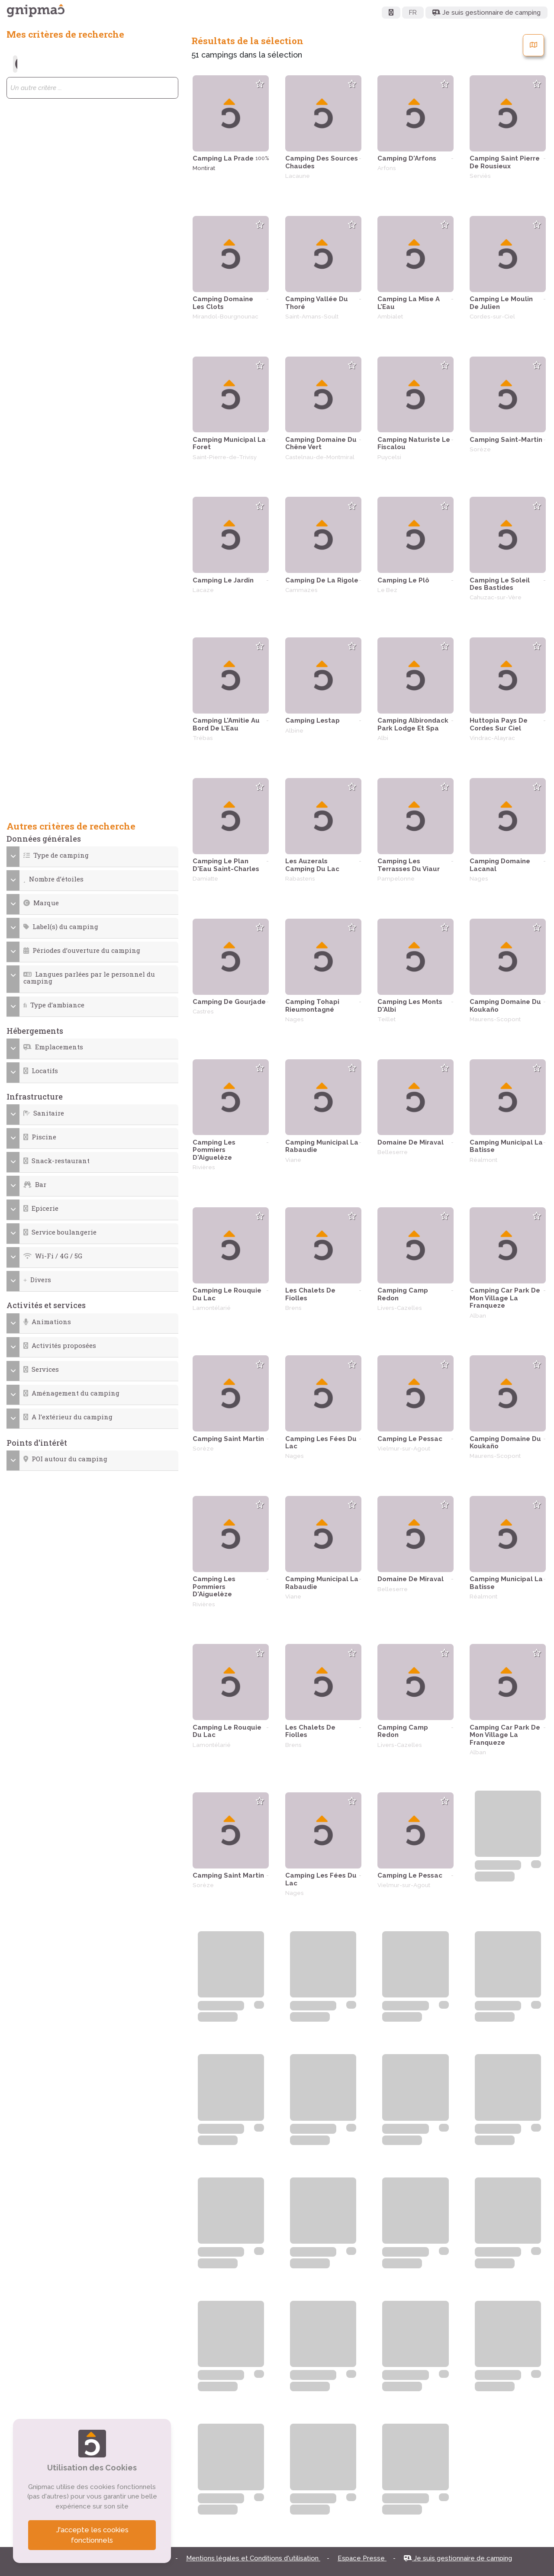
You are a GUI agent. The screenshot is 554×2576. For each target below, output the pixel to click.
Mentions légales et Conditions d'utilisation (253, 2558)
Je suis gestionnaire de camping (458, 2558)
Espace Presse (362, 2558)
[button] (92, 855)
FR (413, 12)
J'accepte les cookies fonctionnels (92, 2535)
